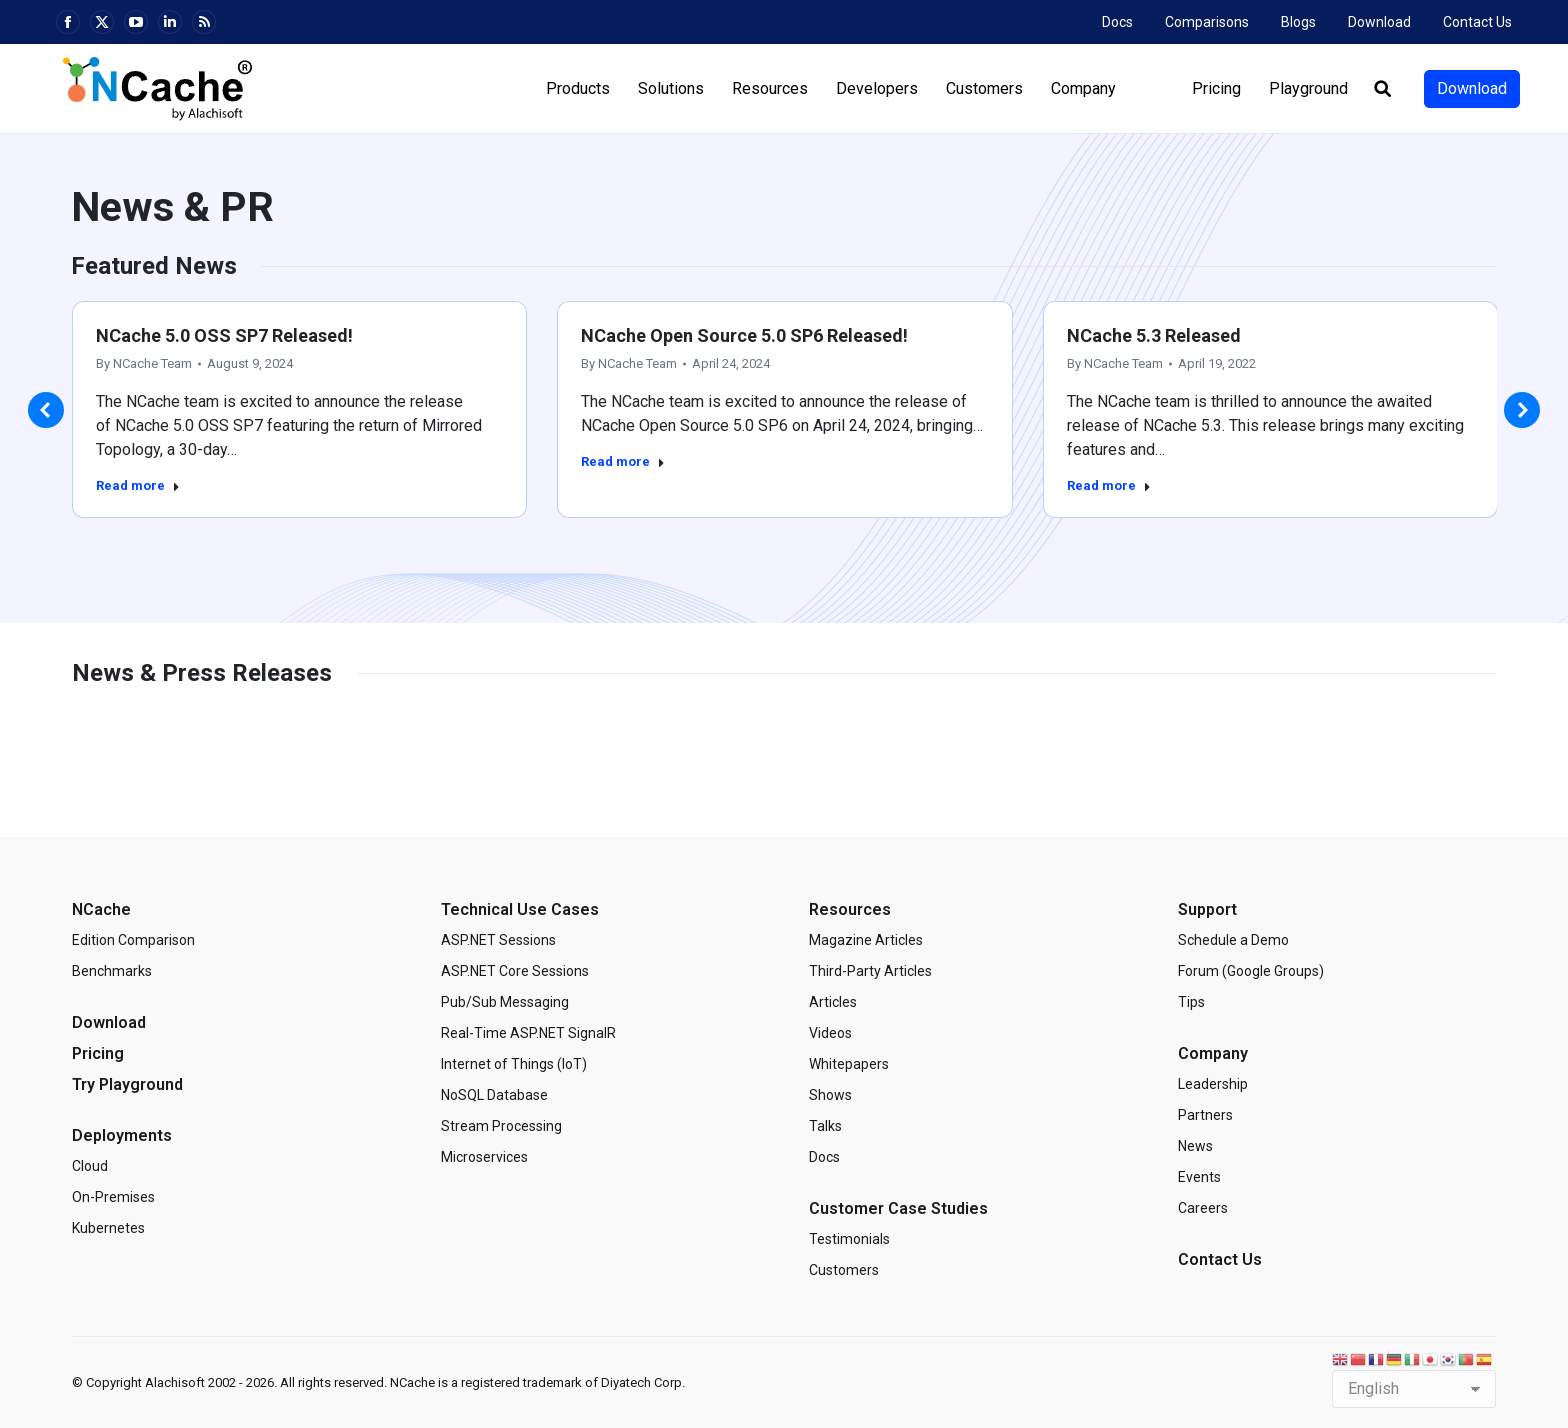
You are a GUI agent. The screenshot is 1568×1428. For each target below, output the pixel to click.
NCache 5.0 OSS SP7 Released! (224, 335)
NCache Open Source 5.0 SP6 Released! (744, 335)
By (144, 363)
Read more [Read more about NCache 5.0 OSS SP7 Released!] (138, 485)
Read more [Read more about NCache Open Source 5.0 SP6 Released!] (623, 461)
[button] (46, 410)
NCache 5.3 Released (1154, 335)
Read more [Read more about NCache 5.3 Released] (1109, 485)
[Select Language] (1414, 1389)
